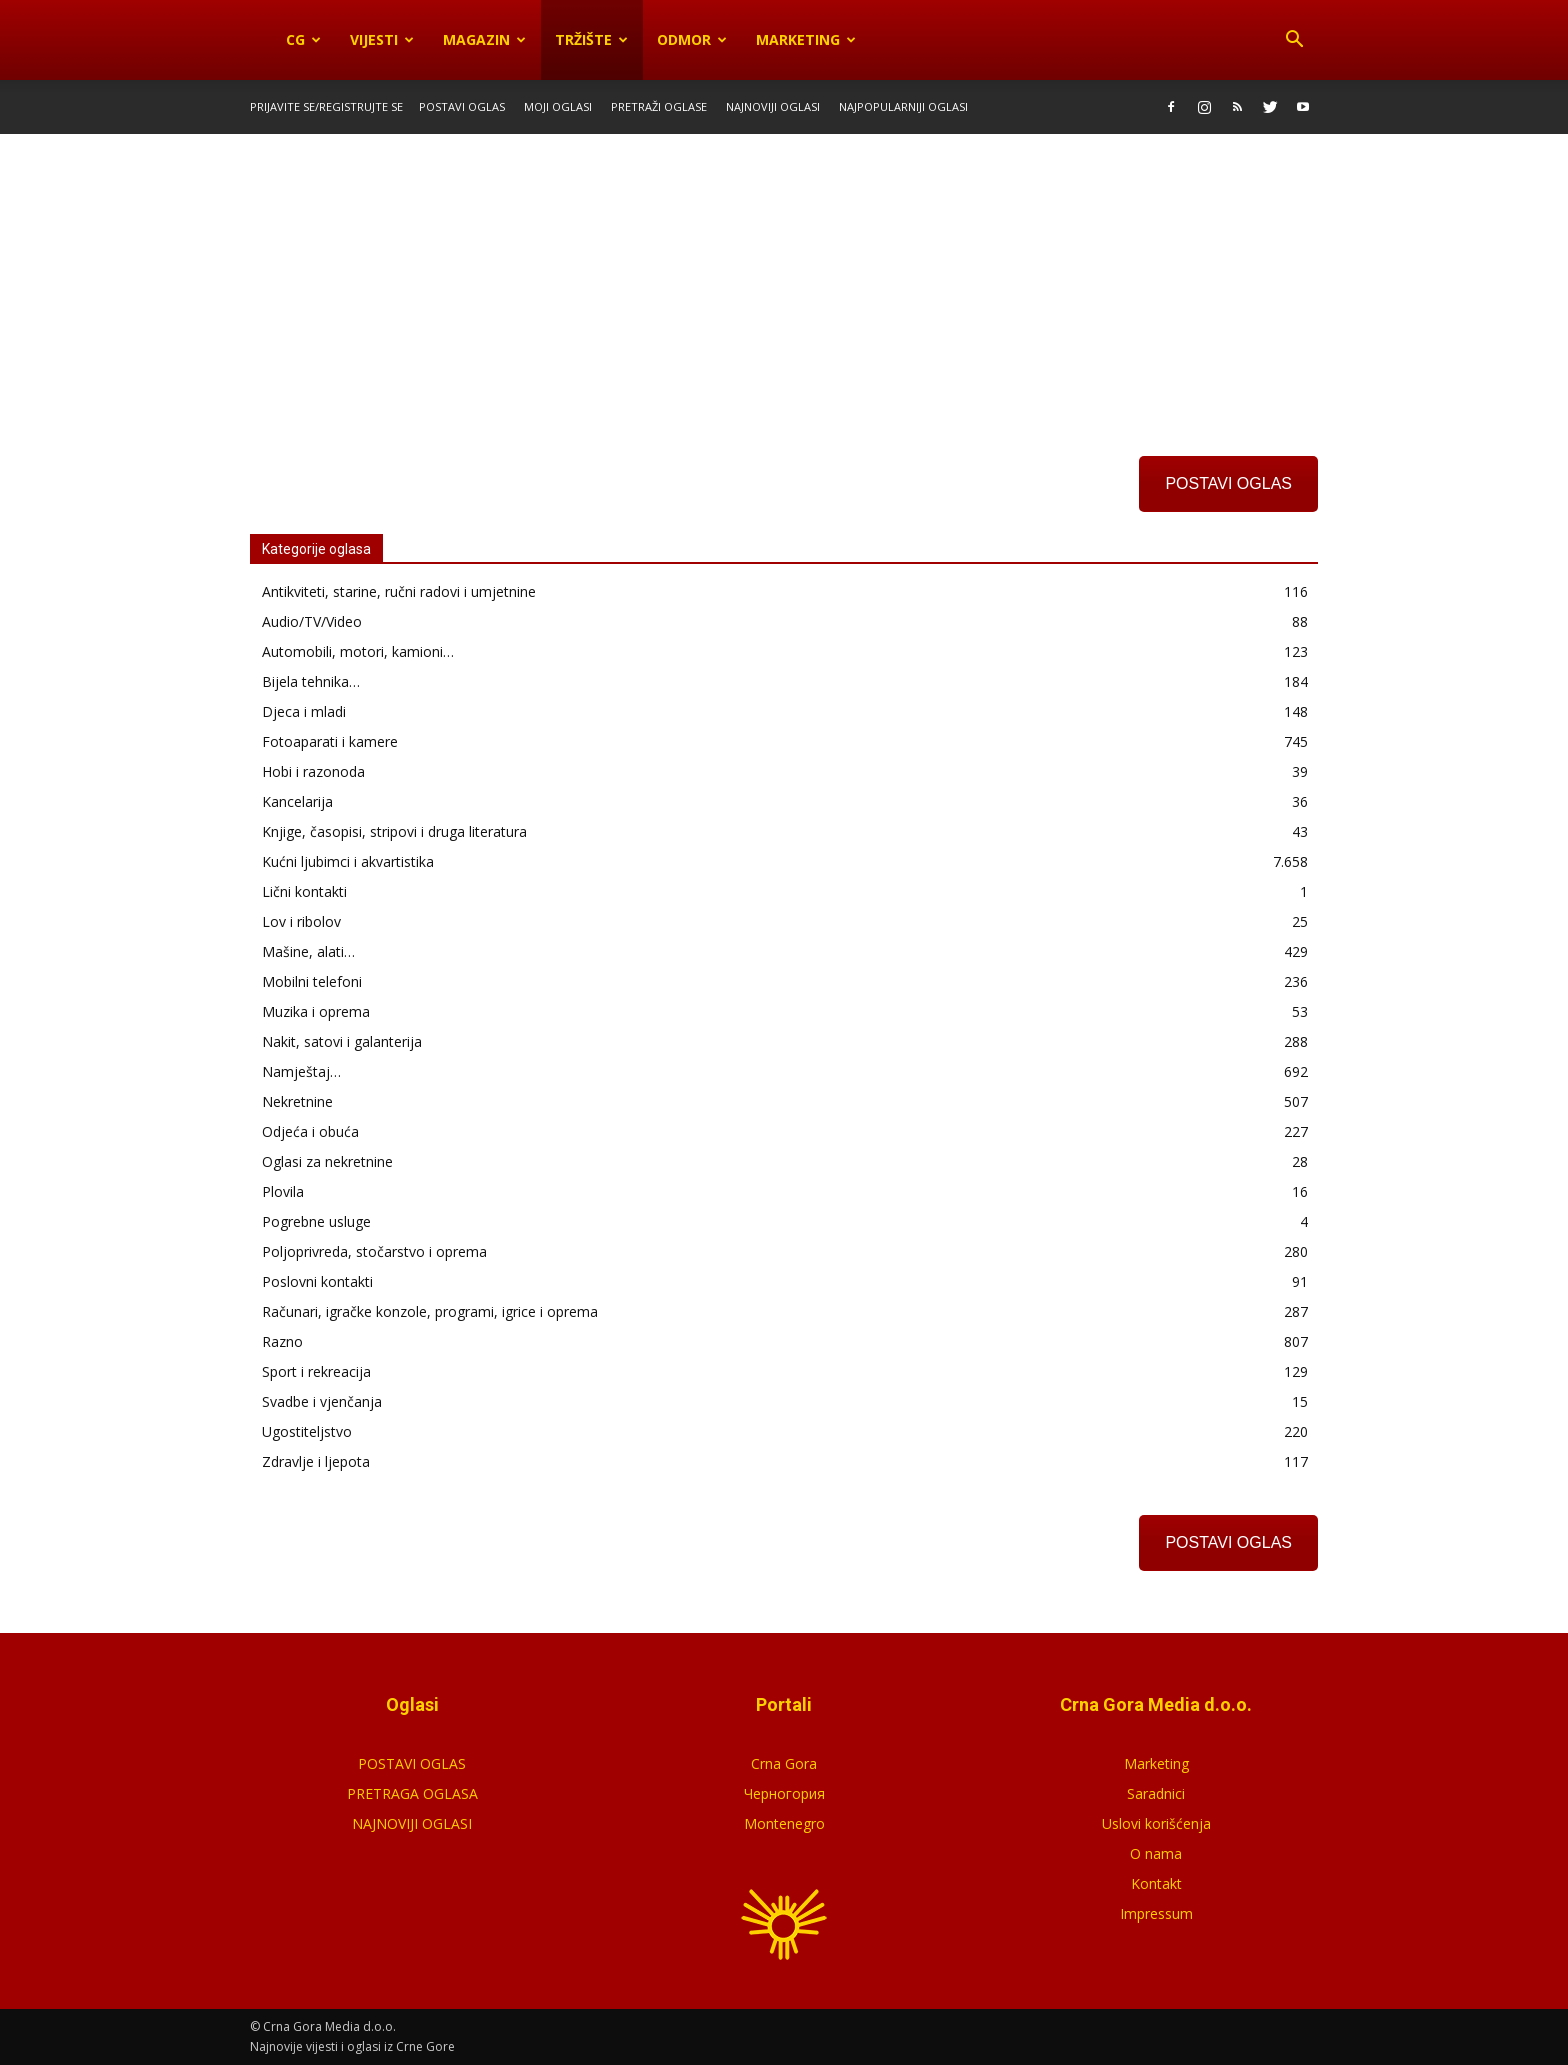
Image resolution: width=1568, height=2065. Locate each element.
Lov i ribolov (301, 921)
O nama (1156, 1853)
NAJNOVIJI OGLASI (412, 1823)
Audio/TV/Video (312, 621)
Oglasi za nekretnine (327, 1161)
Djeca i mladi (304, 711)
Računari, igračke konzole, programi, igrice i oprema (430, 1311)
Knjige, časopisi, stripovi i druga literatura (394, 831)
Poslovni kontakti (317, 1281)
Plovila (283, 1191)
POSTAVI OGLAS (1228, 483)
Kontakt (1156, 1883)
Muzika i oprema (316, 1011)
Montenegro (784, 1823)
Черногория (784, 1793)
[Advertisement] (784, 283)
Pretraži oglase (659, 106)
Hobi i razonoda (313, 771)
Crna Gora (784, 1763)
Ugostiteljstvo (307, 1431)
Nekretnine (297, 1101)
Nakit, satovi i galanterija (342, 1041)
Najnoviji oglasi (773, 106)
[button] (1294, 40)
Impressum (1156, 1913)
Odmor (692, 39)
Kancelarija (297, 801)
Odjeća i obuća (310, 1131)
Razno (282, 1341)
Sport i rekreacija (316, 1371)
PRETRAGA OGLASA (412, 1793)
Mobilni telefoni (312, 981)
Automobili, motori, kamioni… (358, 651)
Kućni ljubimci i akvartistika (348, 861)
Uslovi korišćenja (1156, 1823)
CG (303, 39)
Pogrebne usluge (316, 1221)
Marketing (806, 39)
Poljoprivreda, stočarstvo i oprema (374, 1251)
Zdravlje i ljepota (316, 1461)
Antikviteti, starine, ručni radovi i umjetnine (399, 591)
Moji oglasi (558, 106)
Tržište (591, 39)
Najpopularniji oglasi (903, 106)
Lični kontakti (304, 891)
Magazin (484, 39)
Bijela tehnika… (311, 681)
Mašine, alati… (308, 951)
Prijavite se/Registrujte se (326, 106)
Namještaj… (301, 1071)
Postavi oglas (462, 106)
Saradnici (1156, 1793)
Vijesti (382, 39)
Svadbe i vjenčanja (322, 1401)
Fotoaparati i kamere (330, 741)
